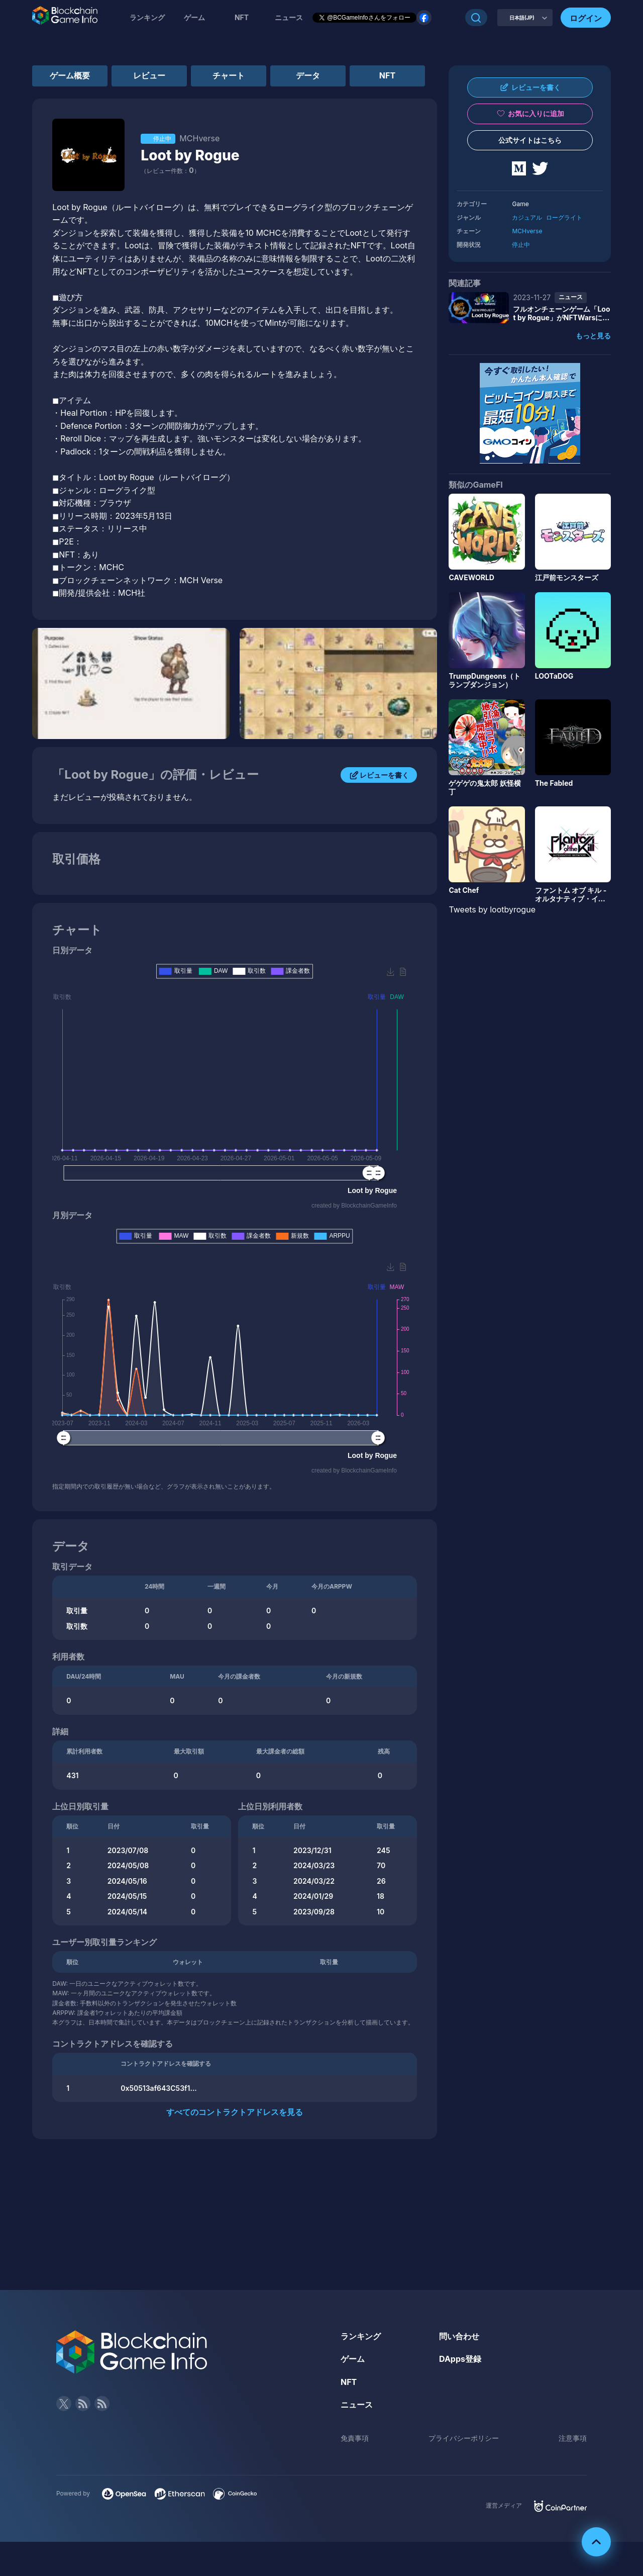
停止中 (521, 244)
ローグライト (564, 217)
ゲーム (194, 17)
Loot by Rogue (190, 155)
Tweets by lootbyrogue (492, 909)
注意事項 (573, 2438)
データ (308, 75)
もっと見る (593, 335)
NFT (242, 17)
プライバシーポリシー (463, 2438)
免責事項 (355, 2438)
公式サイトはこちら (530, 140)
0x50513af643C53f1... (159, 2088)
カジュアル (527, 217)
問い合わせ (459, 2336)
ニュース (357, 2405)
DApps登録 (460, 2359)
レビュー (149, 75)
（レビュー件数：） (170, 170)
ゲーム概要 (70, 75)
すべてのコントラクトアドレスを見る (234, 2112)
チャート (228, 75)
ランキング (147, 17)
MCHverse (527, 231)
